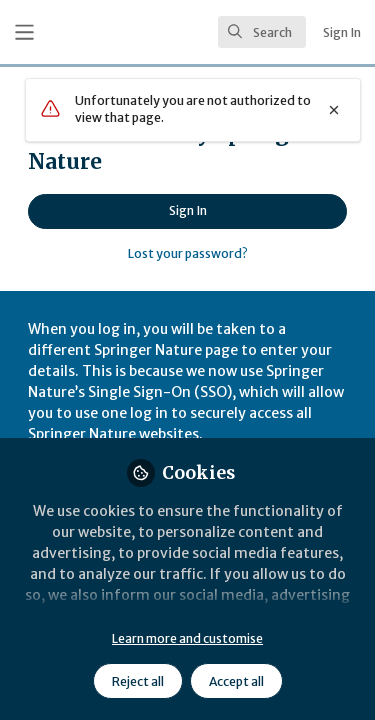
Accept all (236, 681)
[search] (262, 32)
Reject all (138, 681)
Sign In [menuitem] (342, 32)
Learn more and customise (187, 638)
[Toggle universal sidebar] (24, 32)
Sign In (188, 210)
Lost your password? (188, 253)
